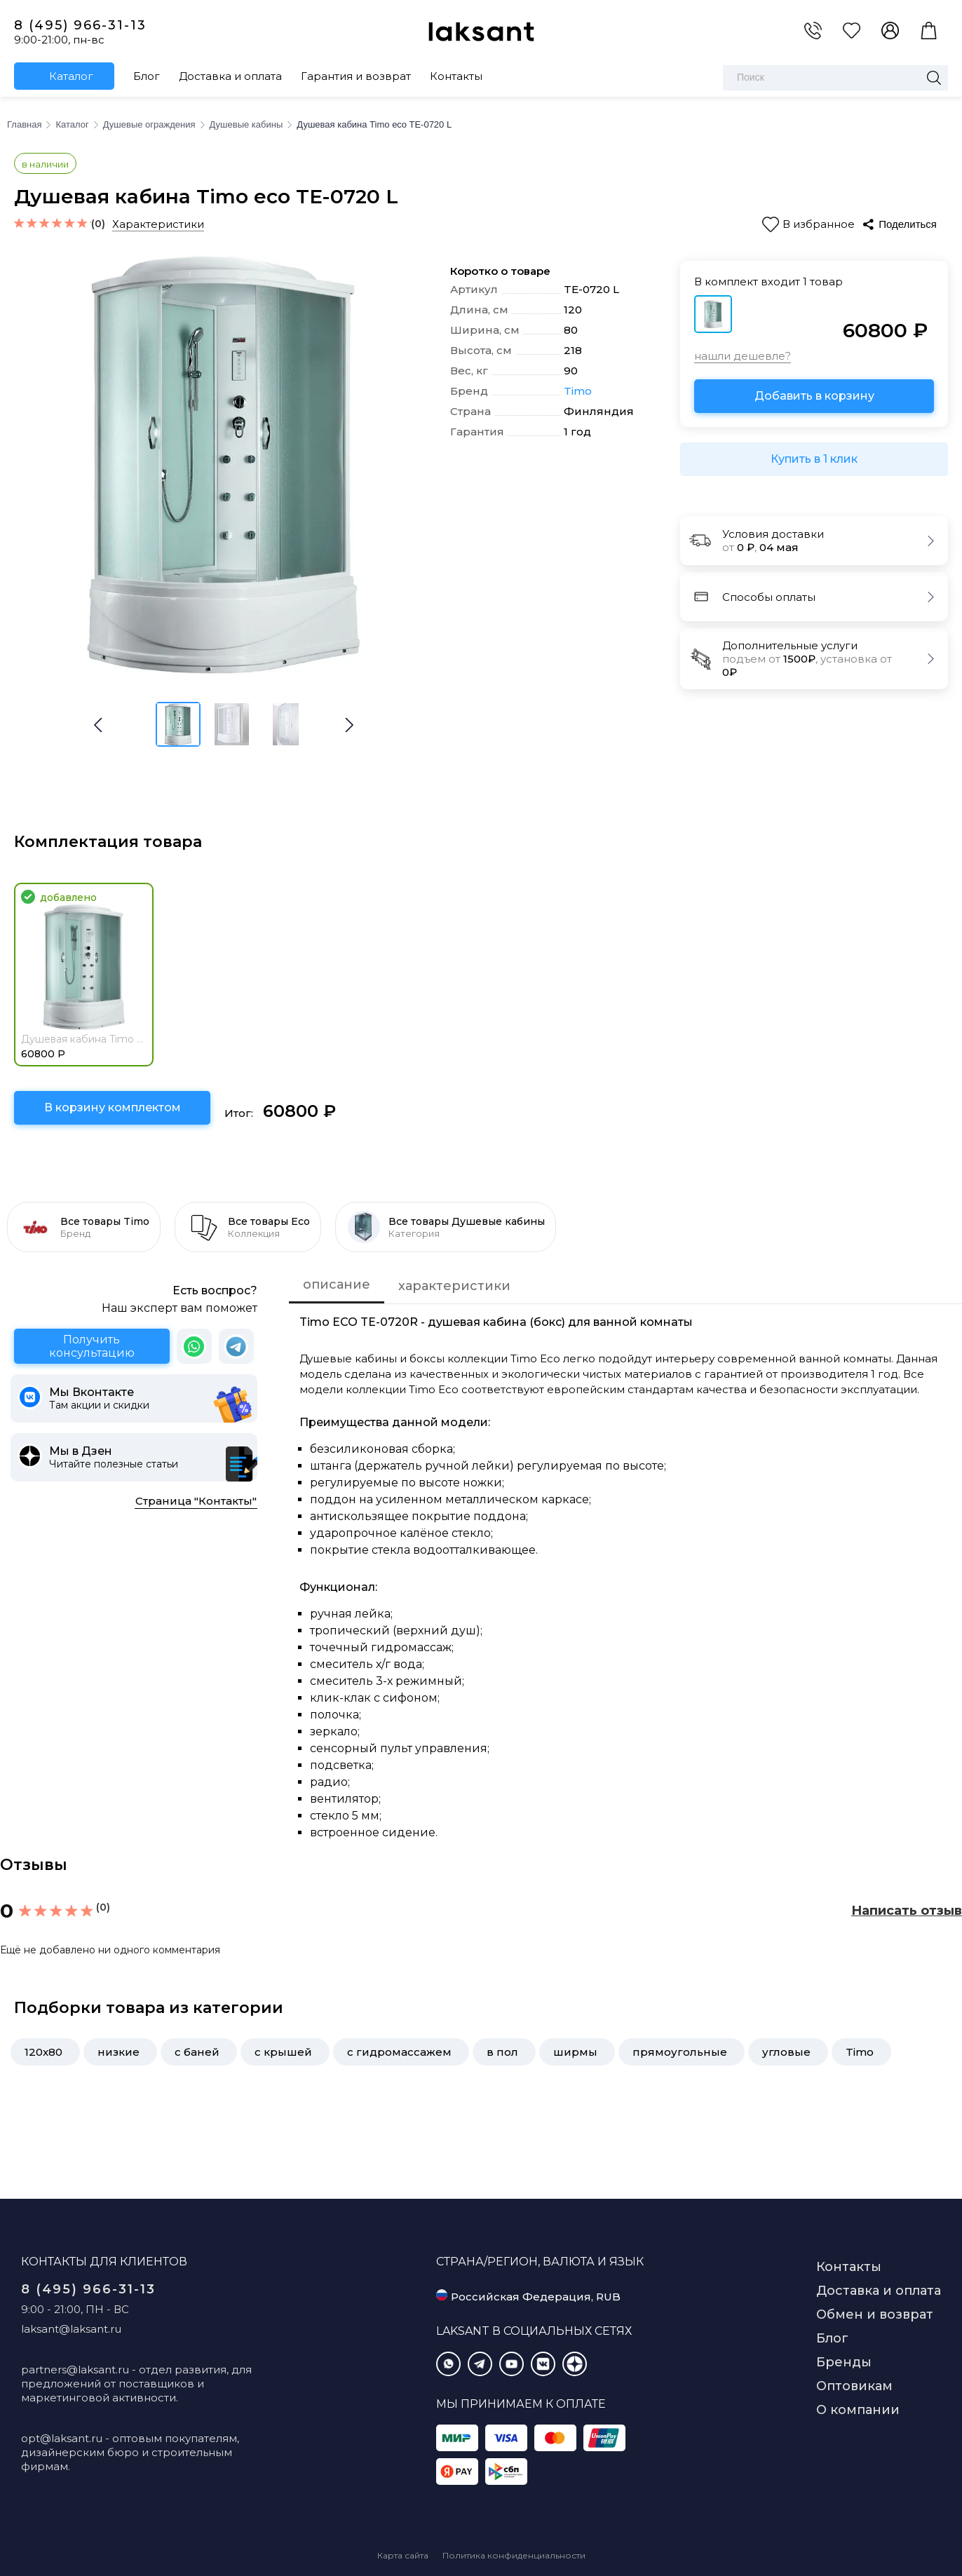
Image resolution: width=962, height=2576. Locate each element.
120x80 (43, 2052)
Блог (146, 76)
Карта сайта (402, 2555)
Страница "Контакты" (196, 1500)
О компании (858, 2410)
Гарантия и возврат (356, 76)
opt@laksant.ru (61, 2438)
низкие (118, 2052)
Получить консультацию (92, 1346)
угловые (786, 2052)
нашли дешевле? (742, 355)
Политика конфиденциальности (513, 2555)
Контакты (456, 76)
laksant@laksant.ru (71, 2329)
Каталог (71, 76)
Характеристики (158, 224)
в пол (502, 2052)
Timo (578, 391)
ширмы (575, 2052)
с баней (197, 2052)
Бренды (844, 2362)
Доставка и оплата (230, 76)
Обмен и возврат (874, 2314)
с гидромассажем (399, 2052)
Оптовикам (854, 2386)
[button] (349, 725)
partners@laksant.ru (75, 2369)
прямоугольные (679, 2052)
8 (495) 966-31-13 (80, 25)
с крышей (283, 2052)
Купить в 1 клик (814, 459)
